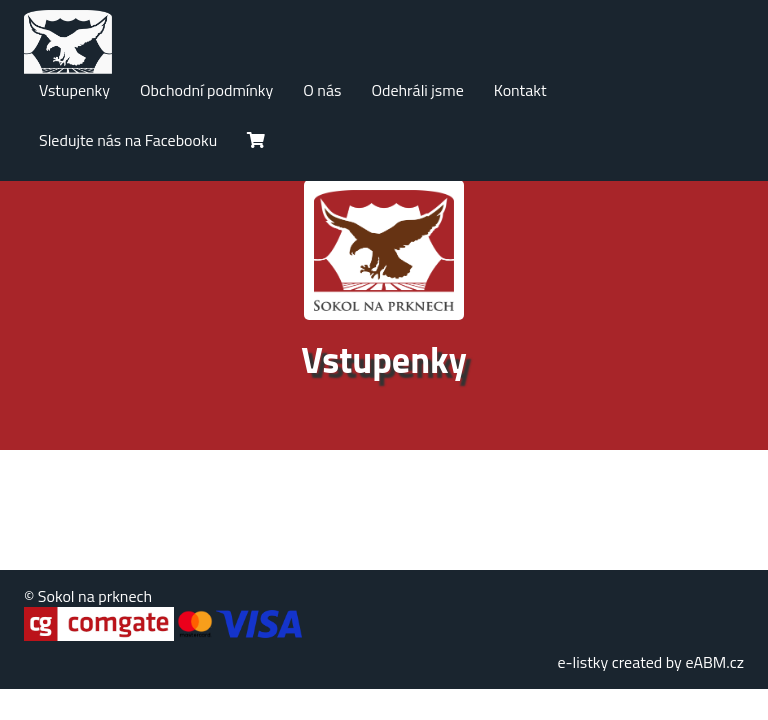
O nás (322, 90)
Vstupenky (74, 90)
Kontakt (520, 90)
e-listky (582, 662)
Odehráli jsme (417, 90)
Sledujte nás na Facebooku (128, 140)
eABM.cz (714, 662)
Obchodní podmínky (206, 90)
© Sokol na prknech (88, 596)
